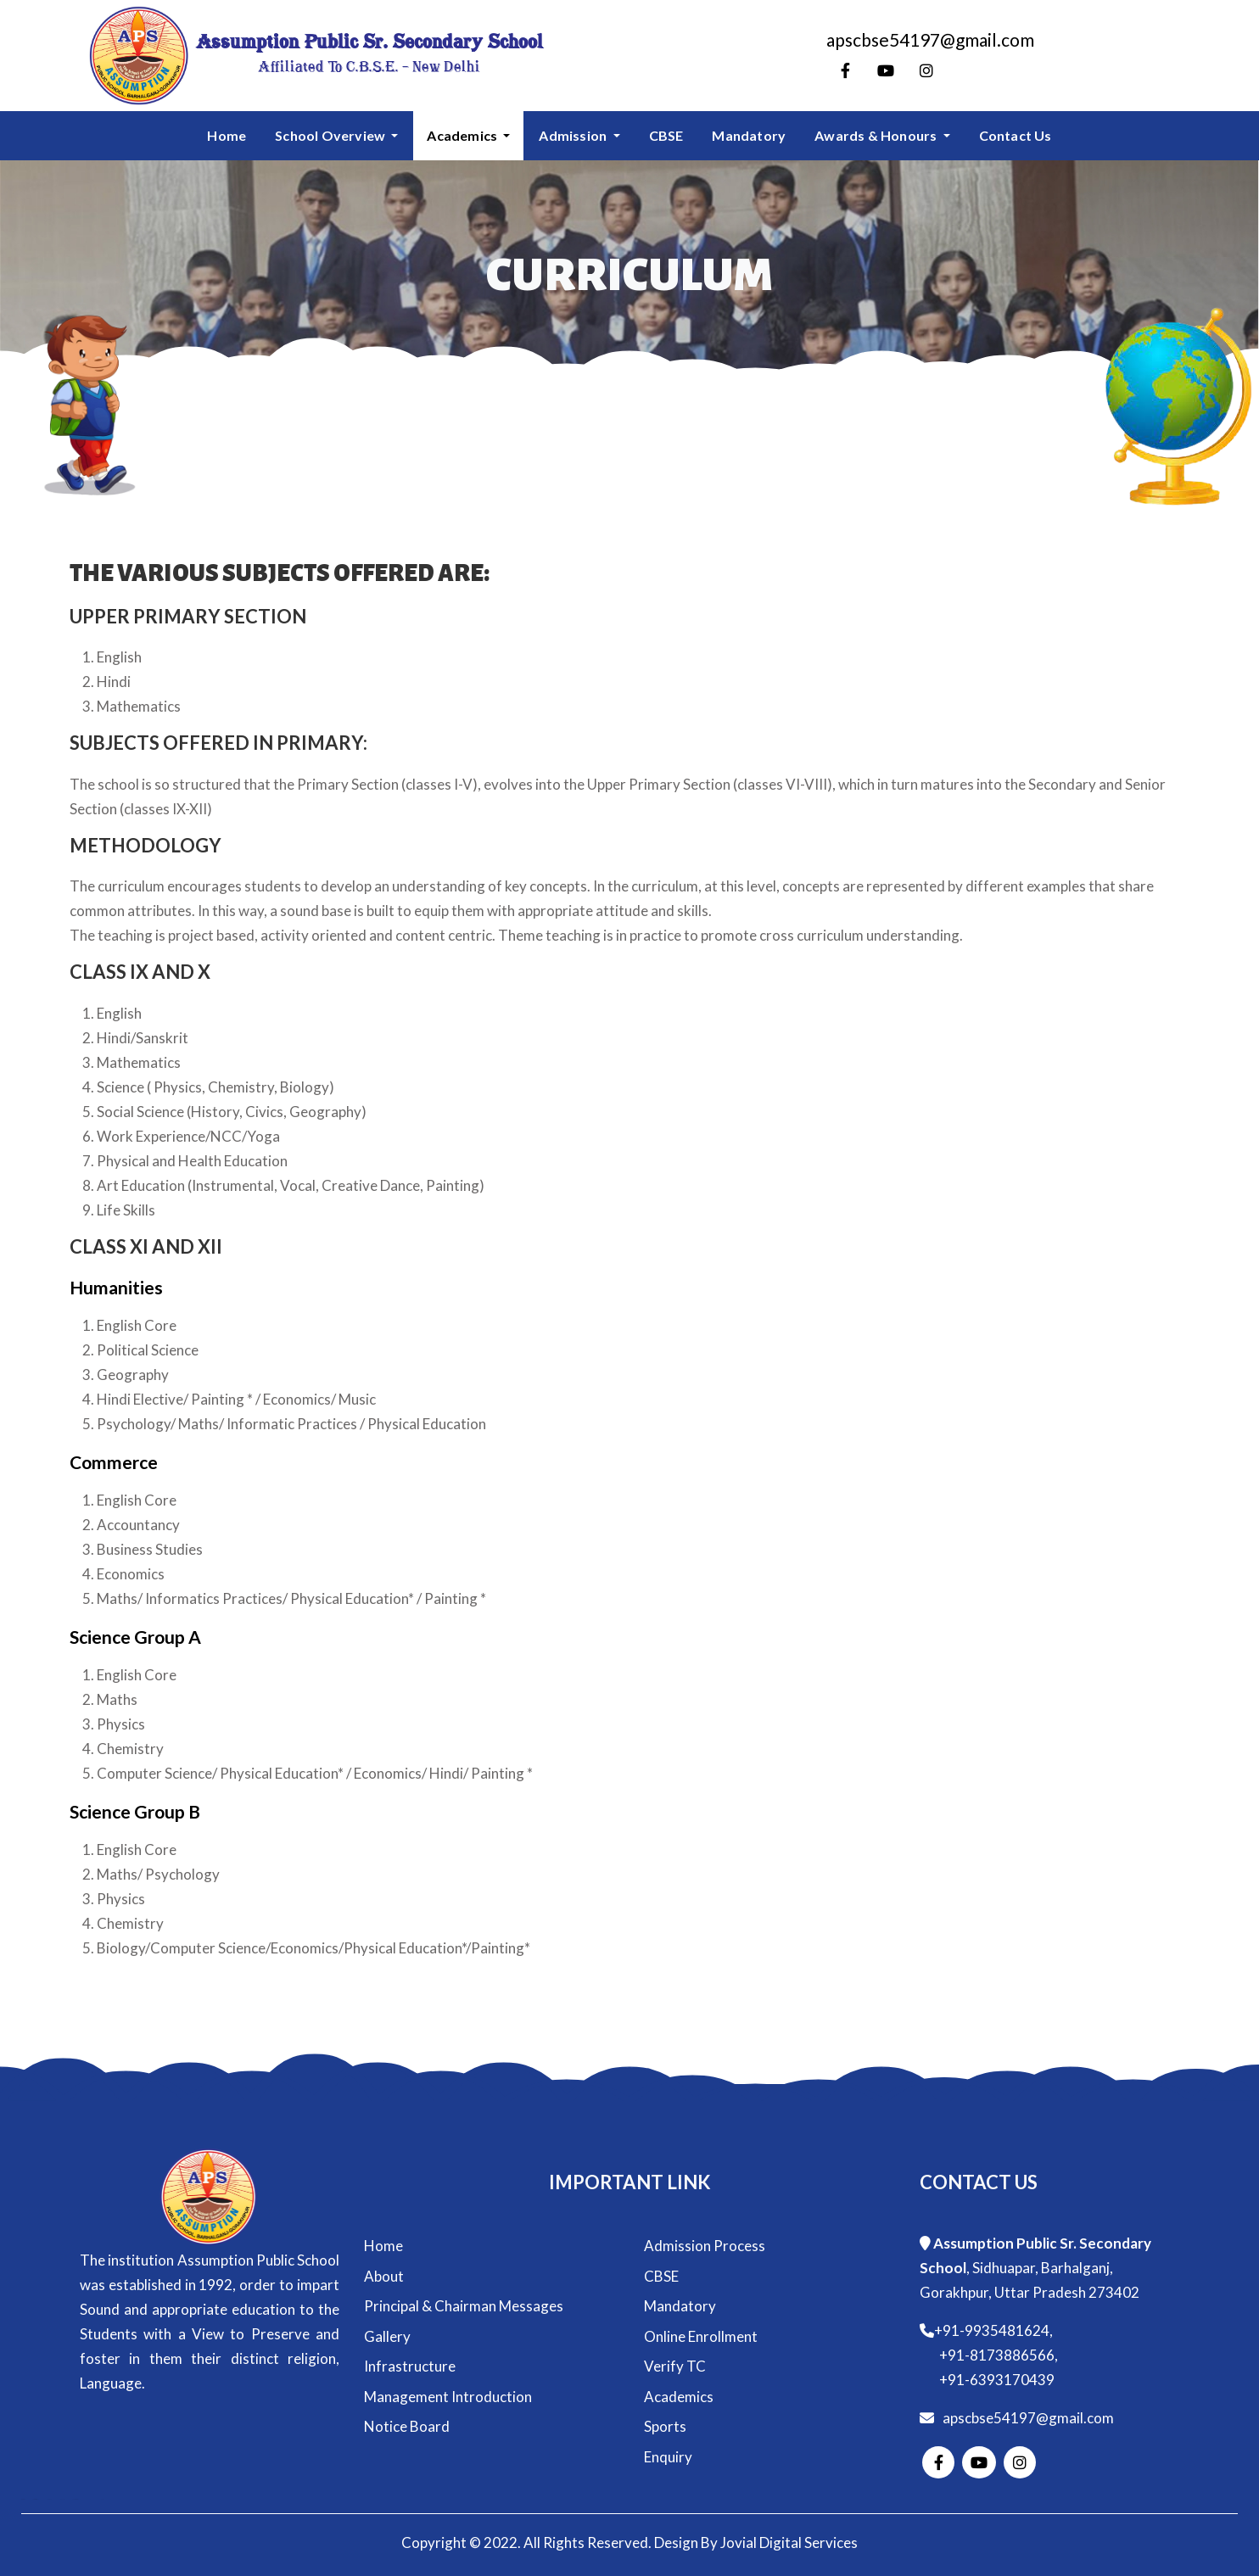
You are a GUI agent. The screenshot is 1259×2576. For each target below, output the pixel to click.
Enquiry (668, 2457)
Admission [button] (574, 135)
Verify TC (675, 2366)
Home (226, 135)
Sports (665, 2426)
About (384, 2276)
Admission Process (704, 2246)
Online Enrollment (701, 2336)
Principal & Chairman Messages (463, 2306)
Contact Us (1015, 135)
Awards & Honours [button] (876, 135)
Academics (678, 2397)
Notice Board (407, 2426)
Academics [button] (463, 135)
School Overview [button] (331, 135)
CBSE (666, 135)
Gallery (387, 2336)
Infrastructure (410, 2366)
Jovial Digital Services (789, 2542)
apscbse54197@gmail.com (1028, 2418)
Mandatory (749, 135)
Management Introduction (448, 2397)
